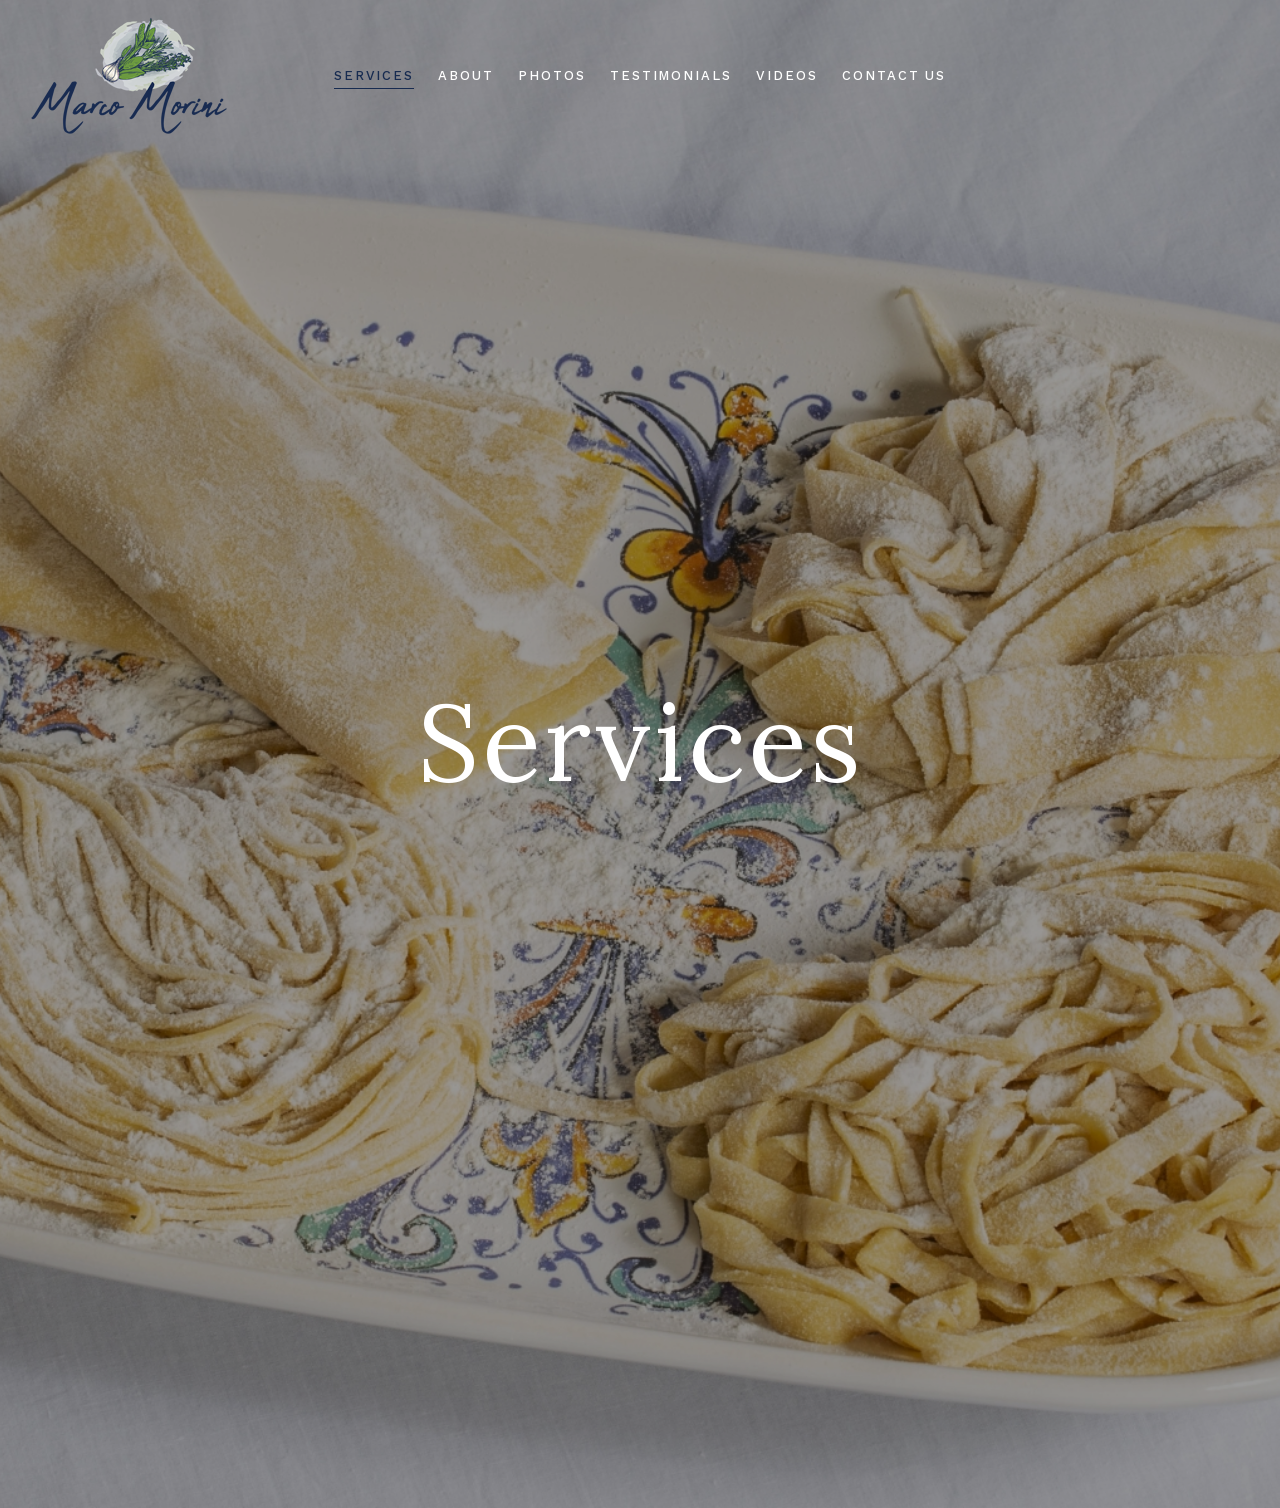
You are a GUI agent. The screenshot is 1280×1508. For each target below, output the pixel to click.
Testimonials (671, 75)
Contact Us (894, 75)
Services (374, 75)
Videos (787, 75)
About (466, 75)
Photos (552, 75)
